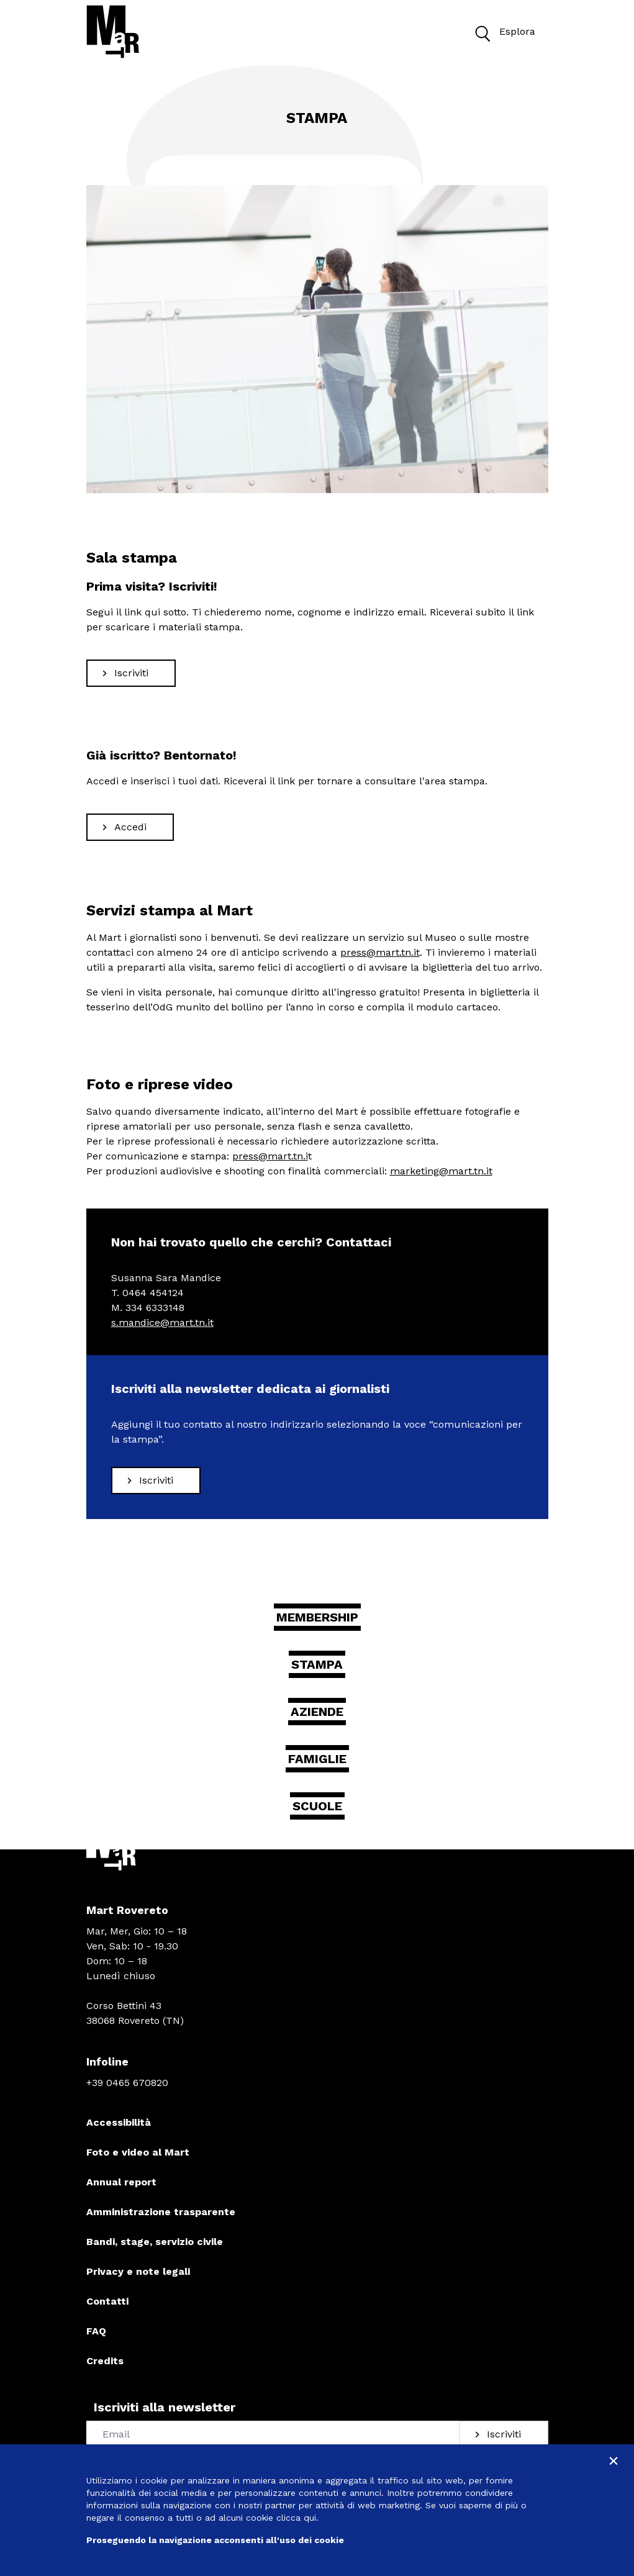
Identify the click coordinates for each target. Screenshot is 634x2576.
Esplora (502, 32)
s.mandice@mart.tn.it (162, 1322)
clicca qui (296, 2518)
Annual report (121, 2182)
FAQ (96, 2331)
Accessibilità (118, 2122)
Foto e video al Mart (137, 2152)
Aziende (317, 1711)
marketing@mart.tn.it (441, 1171)
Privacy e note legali (138, 2271)
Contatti (107, 2301)
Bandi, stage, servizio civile (154, 2241)
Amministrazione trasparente (160, 2212)
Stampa (317, 1664)
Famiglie (317, 1758)
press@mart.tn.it (380, 952)
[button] (481, 32)
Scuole (317, 1805)
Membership (317, 1617)
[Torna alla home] (113, 31)
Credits (105, 2361)
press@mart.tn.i (270, 1156)
